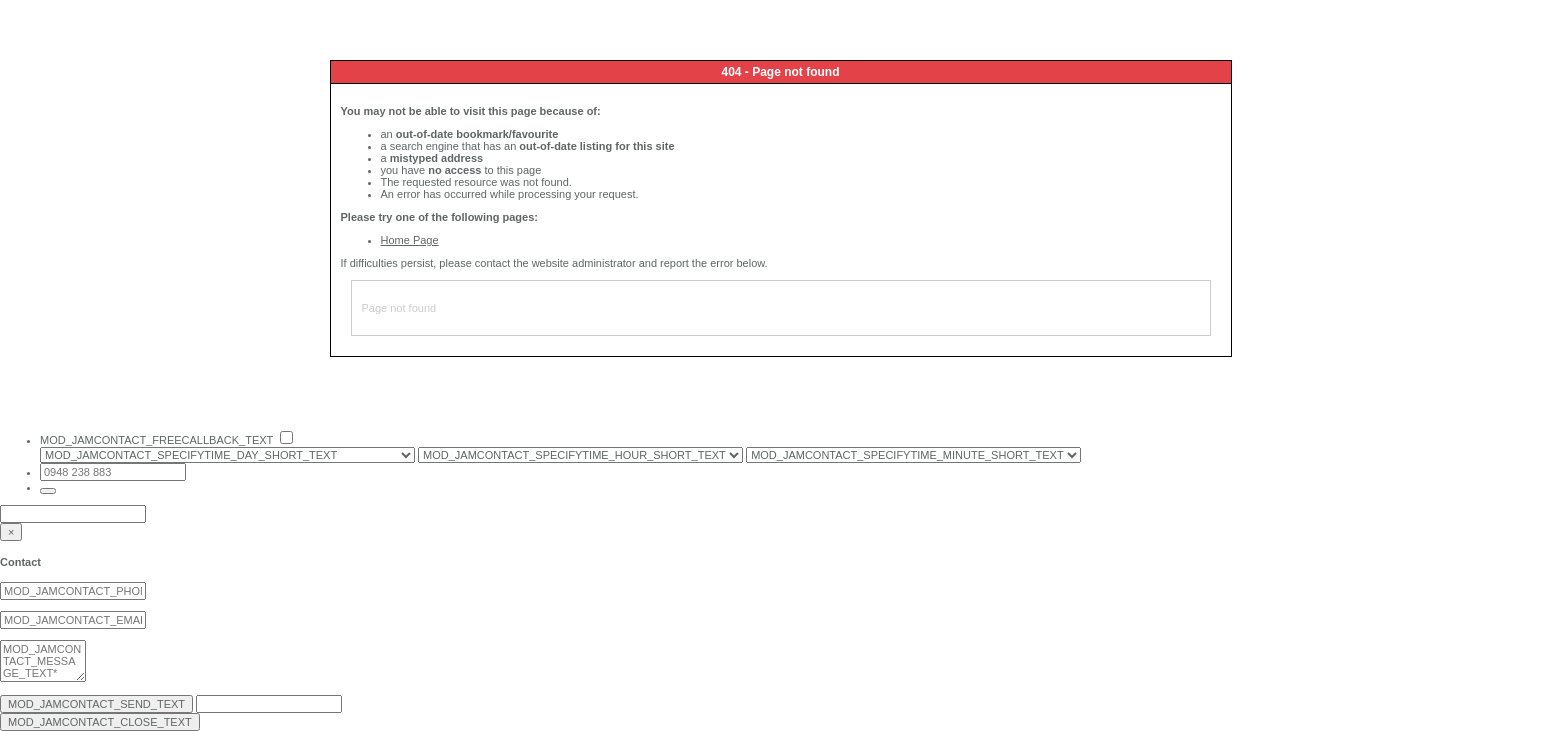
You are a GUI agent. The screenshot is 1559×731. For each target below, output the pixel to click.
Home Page (410, 240)
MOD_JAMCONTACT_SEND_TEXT (96, 704)
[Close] (11, 532)
